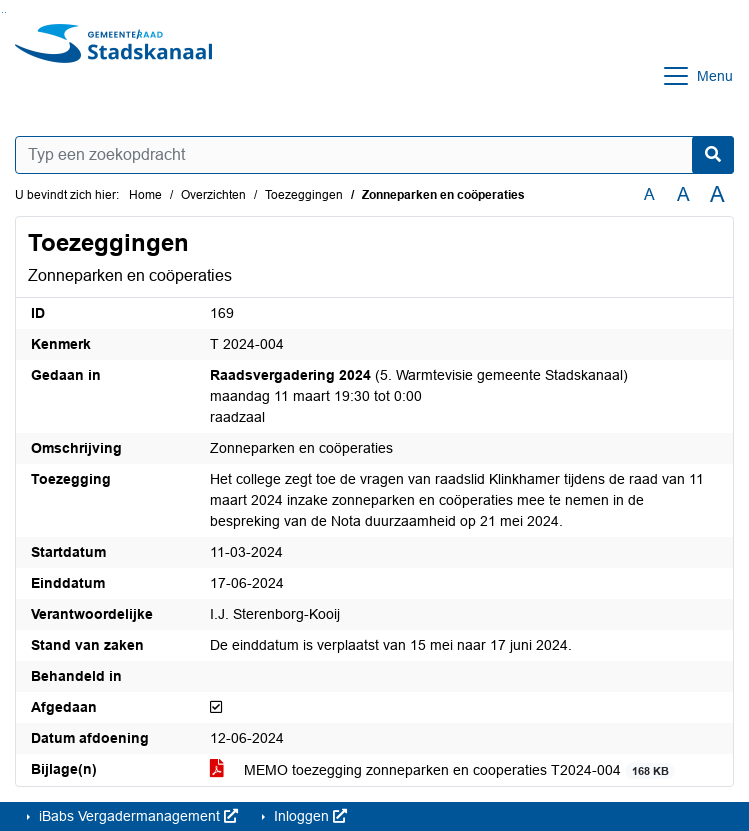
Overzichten (213, 195)
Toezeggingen (304, 195)
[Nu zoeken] (713, 155)
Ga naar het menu (5, 12)
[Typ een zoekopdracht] (374, 155)
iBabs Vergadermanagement (136, 816)
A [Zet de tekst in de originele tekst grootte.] (649, 194)
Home (145, 195)
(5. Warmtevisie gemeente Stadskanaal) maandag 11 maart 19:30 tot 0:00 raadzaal (419, 396)
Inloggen (308, 816)
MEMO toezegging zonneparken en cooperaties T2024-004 (442, 770)
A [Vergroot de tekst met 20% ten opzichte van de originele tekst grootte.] (683, 194)
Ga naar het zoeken (2, 12)
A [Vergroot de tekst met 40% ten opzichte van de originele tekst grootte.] (717, 195)
